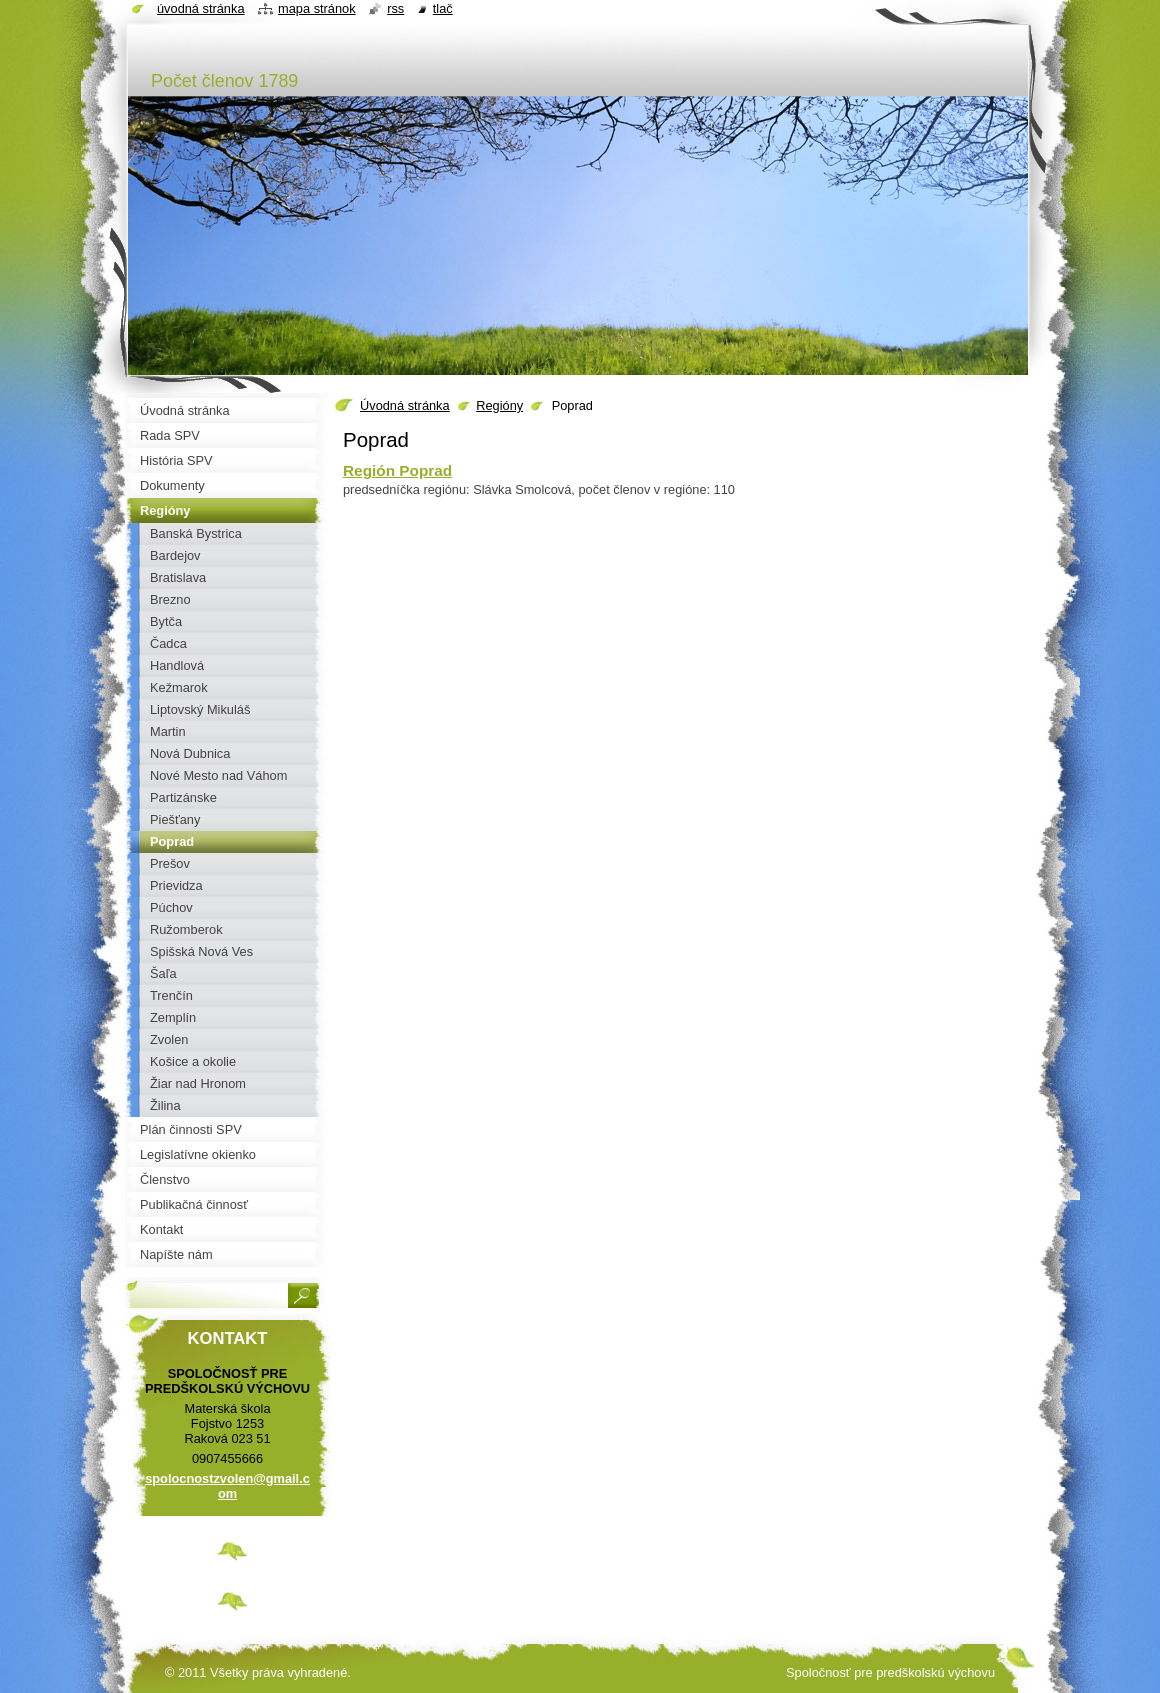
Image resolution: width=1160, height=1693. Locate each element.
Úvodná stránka (405, 405)
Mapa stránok (317, 8)
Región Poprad (397, 470)
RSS (395, 8)
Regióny (499, 405)
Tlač (443, 8)
